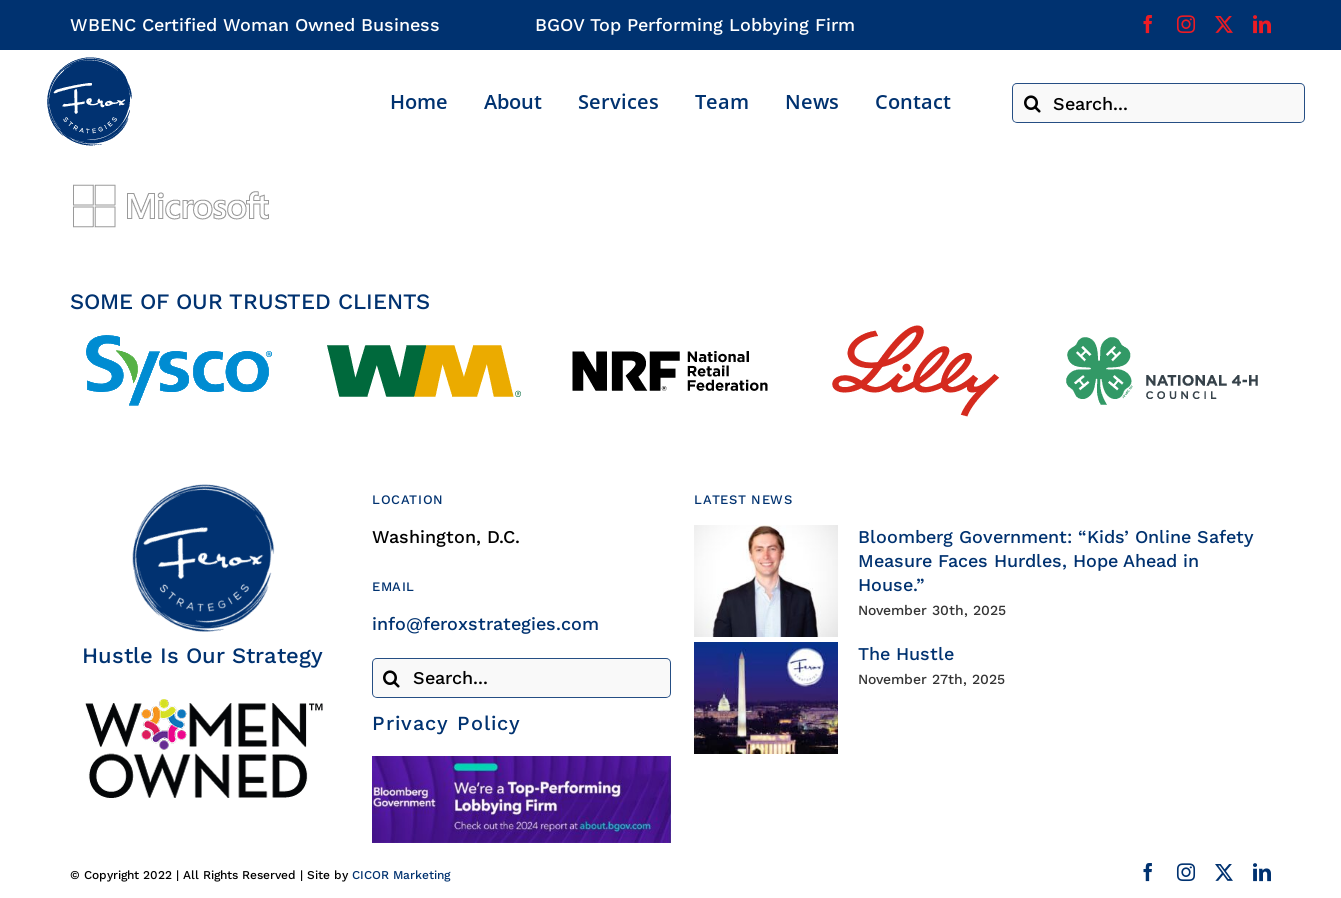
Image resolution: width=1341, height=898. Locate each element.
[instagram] (1186, 24)
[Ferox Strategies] (89, 64)
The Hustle (906, 653)
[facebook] (1148, 24)
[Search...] (1158, 103)
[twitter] (1224, 24)
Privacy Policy (446, 723)
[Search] (1032, 103)
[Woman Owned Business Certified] (203, 705)
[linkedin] (1262, 24)
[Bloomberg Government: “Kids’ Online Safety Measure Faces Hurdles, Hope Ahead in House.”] (766, 581)
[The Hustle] (766, 698)
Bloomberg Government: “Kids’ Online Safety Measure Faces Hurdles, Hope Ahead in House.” (1056, 560)
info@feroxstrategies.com (485, 623)
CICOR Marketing (401, 875)
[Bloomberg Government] (521, 764)
